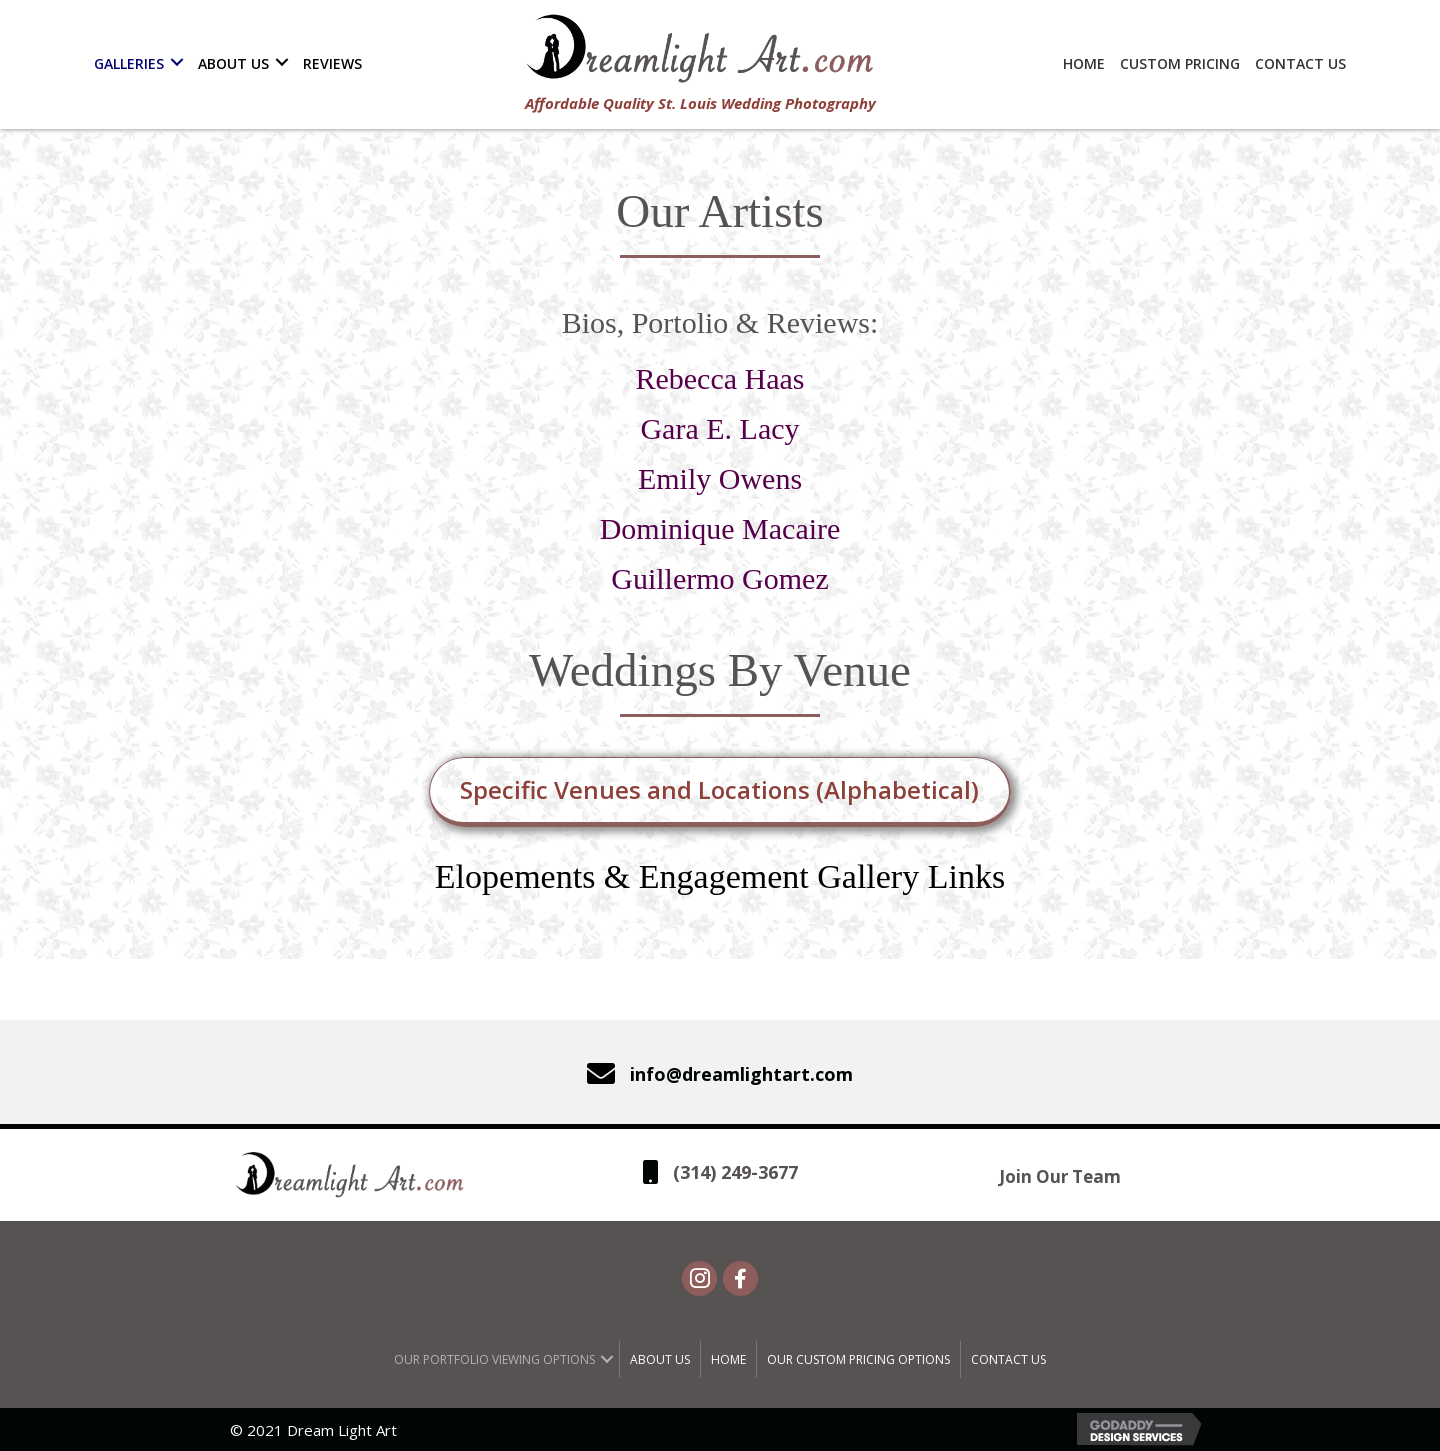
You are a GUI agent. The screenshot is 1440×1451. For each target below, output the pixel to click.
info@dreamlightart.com (741, 1074)
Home (728, 1359)
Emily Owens (720, 478)
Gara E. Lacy (719, 428)
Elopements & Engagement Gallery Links (720, 876)
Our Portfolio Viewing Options (494, 1359)
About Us (660, 1359)
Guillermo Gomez (719, 578)
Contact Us (1008, 1359)
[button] (176, 62)
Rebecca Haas (719, 378)
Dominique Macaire (720, 528)
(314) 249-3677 (735, 1172)
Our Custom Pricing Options (858, 1359)
